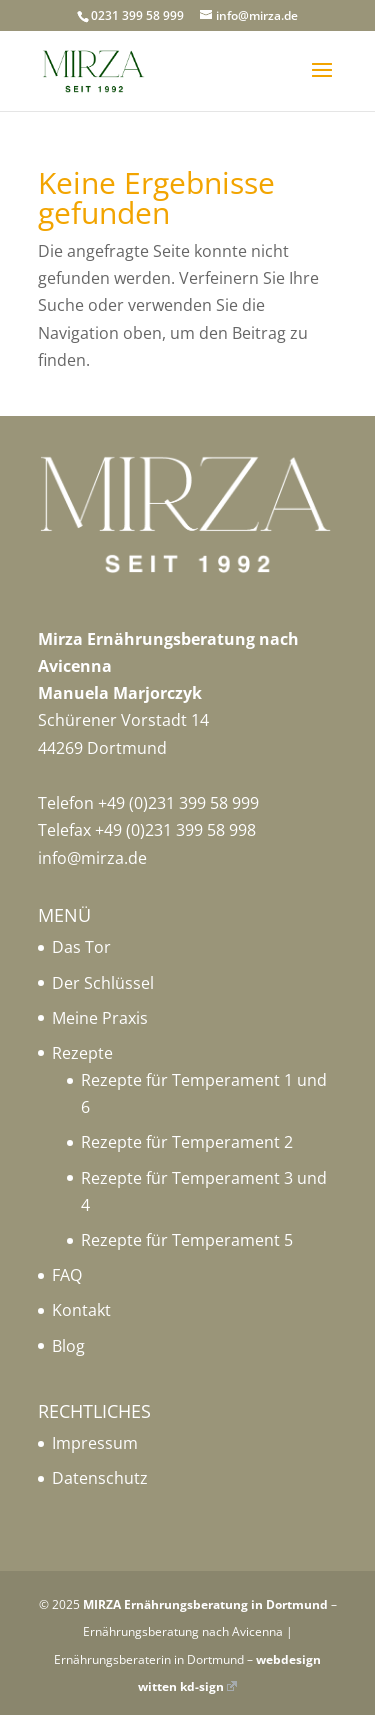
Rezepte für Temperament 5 (187, 1240)
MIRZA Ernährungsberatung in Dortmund (205, 1604)
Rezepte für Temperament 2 (187, 1142)
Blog (68, 1346)
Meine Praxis (100, 1018)
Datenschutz (100, 1478)
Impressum (95, 1443)
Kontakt (81, 1310)
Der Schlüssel (103, 983)
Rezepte (82, 1053)
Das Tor (81, 947)
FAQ (67, 1275)
